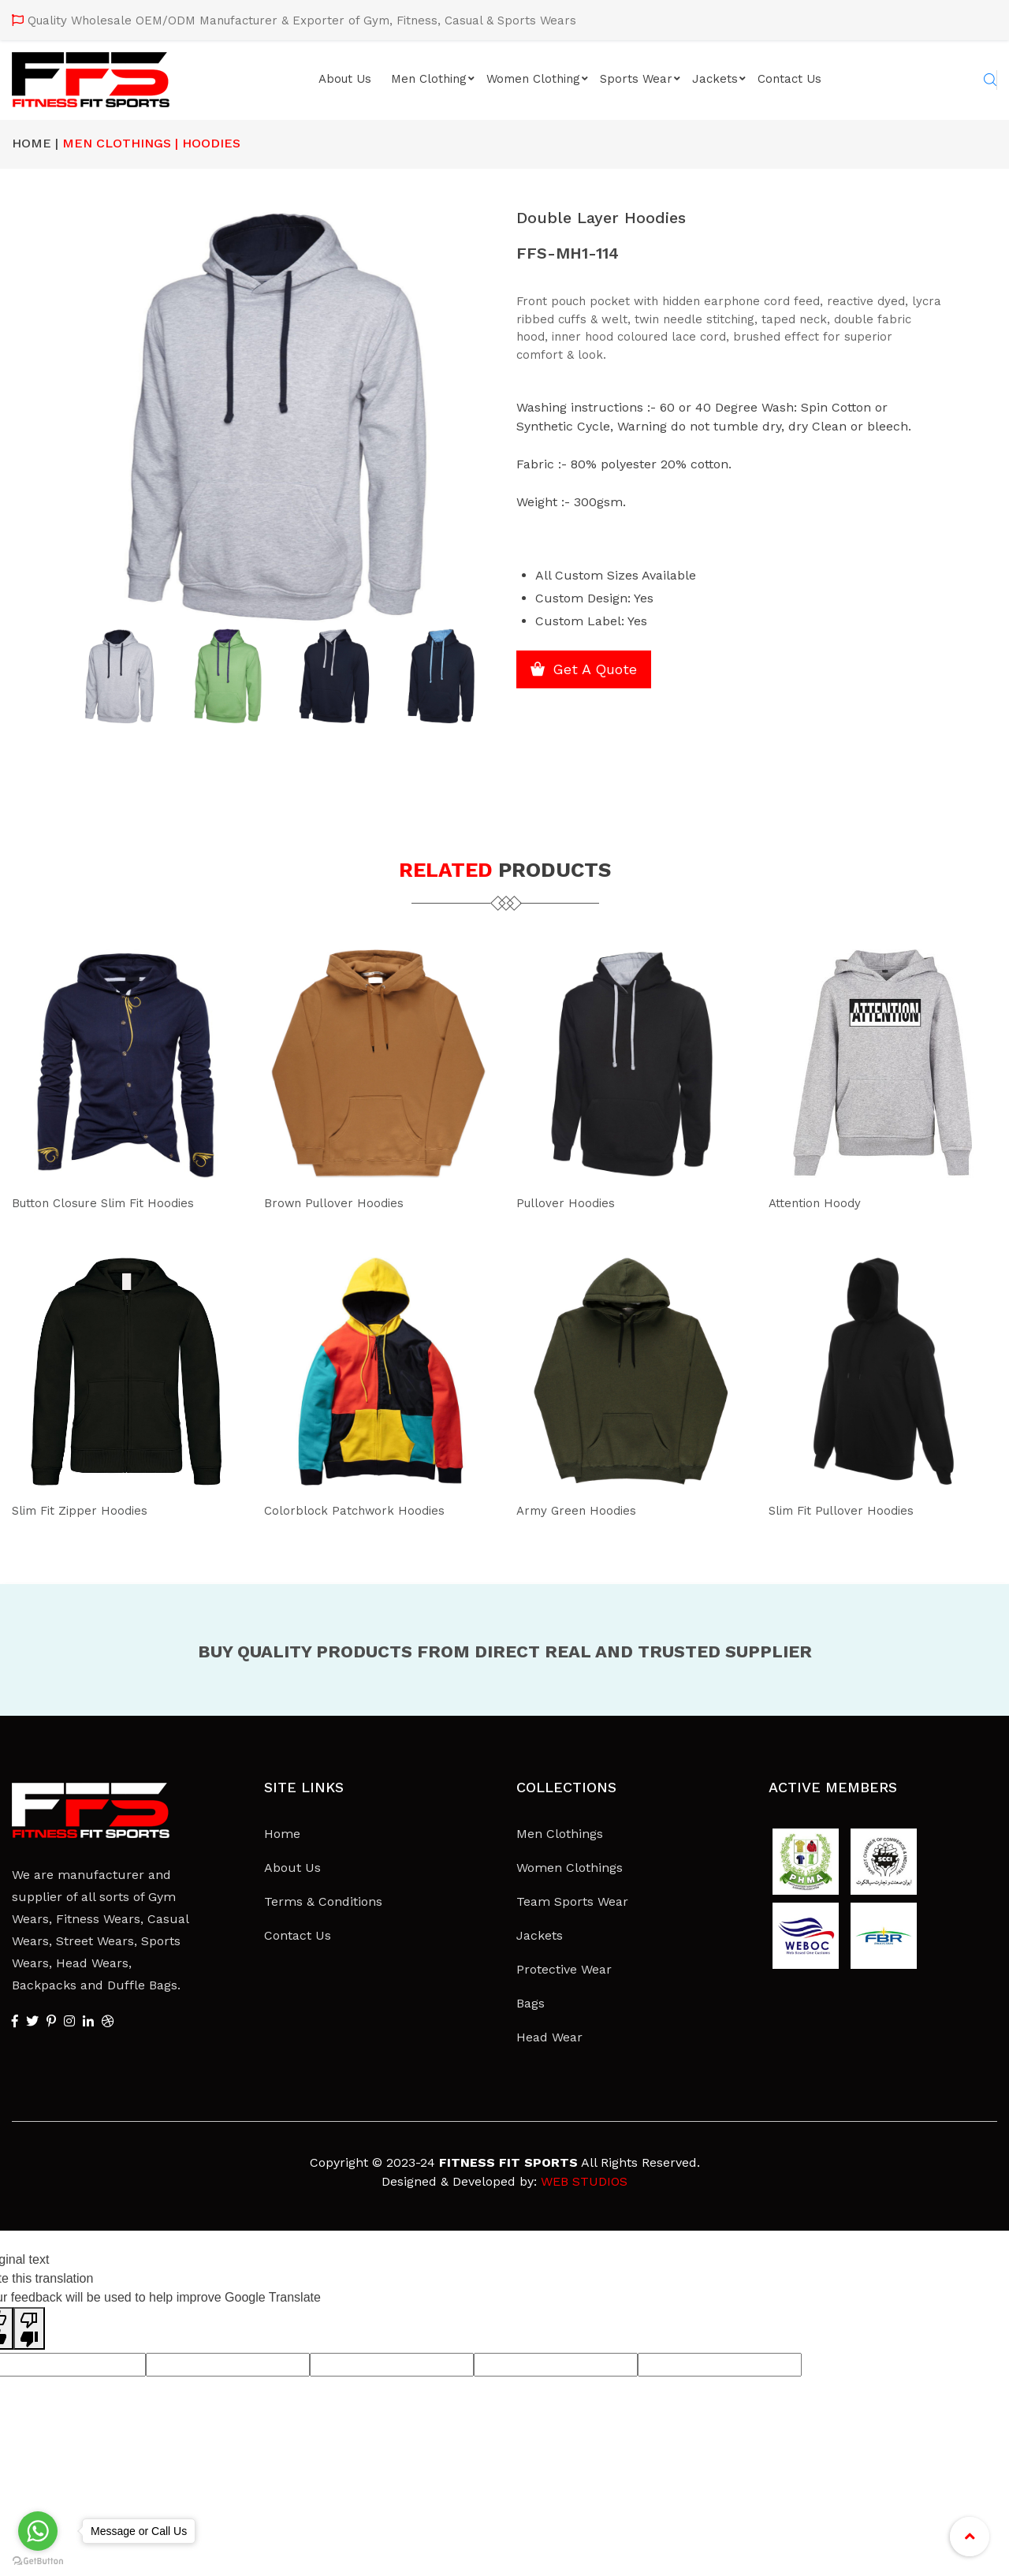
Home (282, 1833)
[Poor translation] (29, 2328)
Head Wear (549, 2037)
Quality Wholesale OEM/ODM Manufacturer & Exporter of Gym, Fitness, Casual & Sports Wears (302, 20)
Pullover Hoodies (573, 1202)
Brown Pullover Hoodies (344, 1202)
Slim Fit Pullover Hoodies (854, 1509)
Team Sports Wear (572, 1901)
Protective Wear (564, 1969)
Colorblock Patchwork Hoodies (368, 1509)
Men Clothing (429, 79)
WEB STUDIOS (584, 2181)
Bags (530, 2003)
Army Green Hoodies (586, 1509)
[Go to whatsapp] (38, 2531)
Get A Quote (609, 674)
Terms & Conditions (323, 1901)
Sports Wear (636, 79)
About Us (344, 79)
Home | (35, 143)
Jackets (715, 79)
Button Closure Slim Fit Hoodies (122, 1202)
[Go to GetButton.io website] (38, 2560)
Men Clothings (559, 1833)
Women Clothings (569, 1867)
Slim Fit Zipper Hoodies (91, 1509)
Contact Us (789, 79)
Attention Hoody (823, 1202)
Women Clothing (533, 79)
